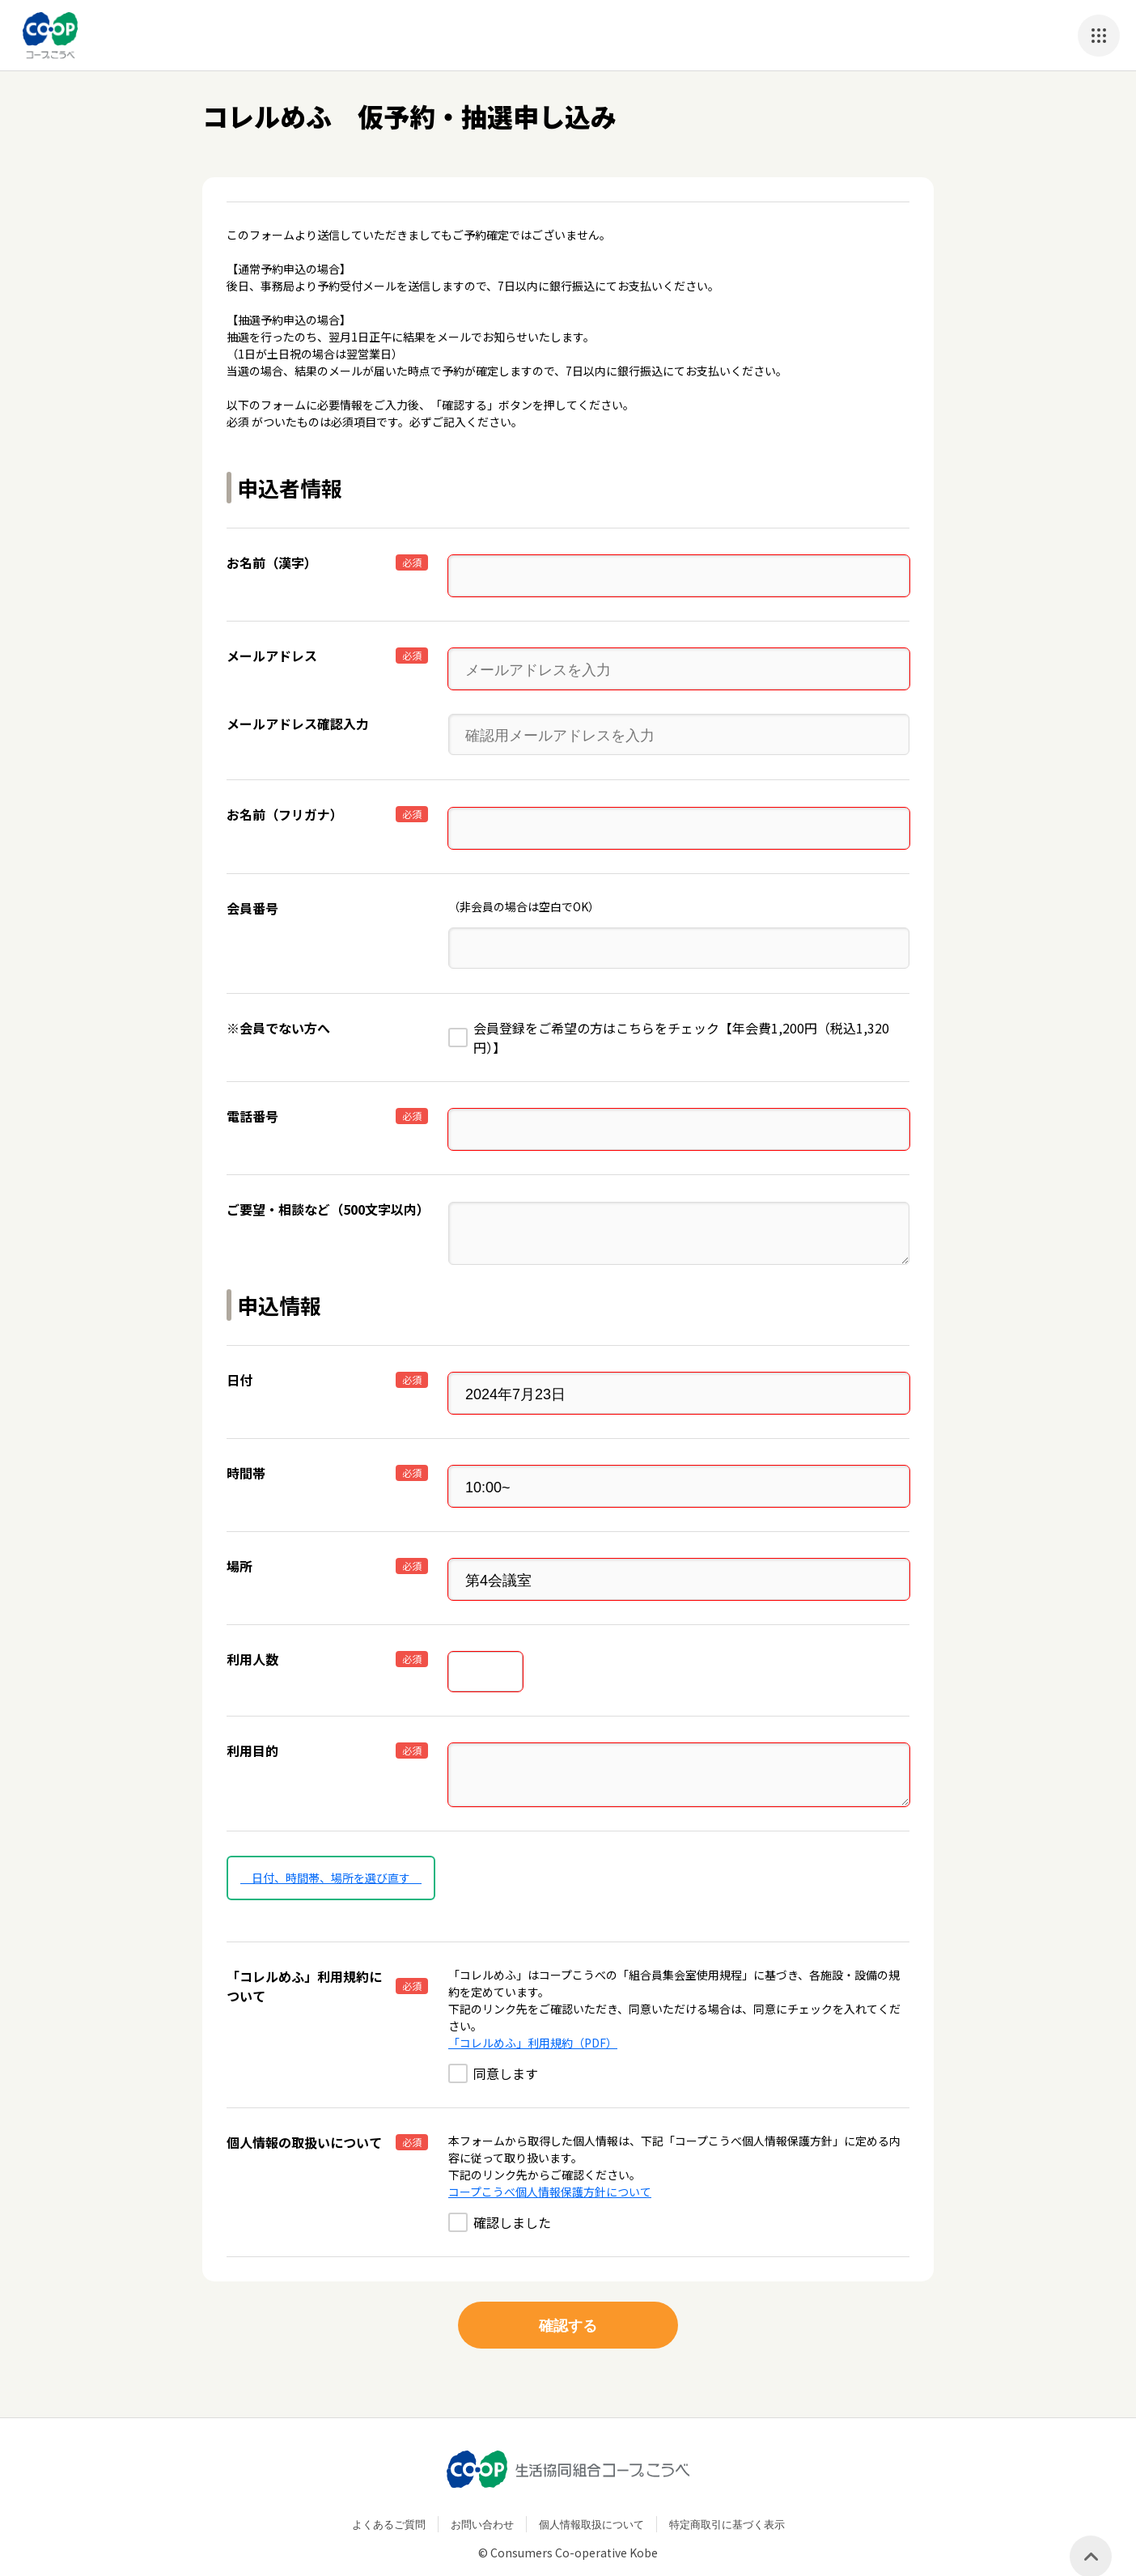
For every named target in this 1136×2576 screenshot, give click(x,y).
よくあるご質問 (389, 2498)
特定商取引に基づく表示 (727, 2498)
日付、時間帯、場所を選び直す (331, 1852)
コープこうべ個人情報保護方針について (549, 2166)
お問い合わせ (482, 2498)
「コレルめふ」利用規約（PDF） (532, 2017)
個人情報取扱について (591, 2498)
